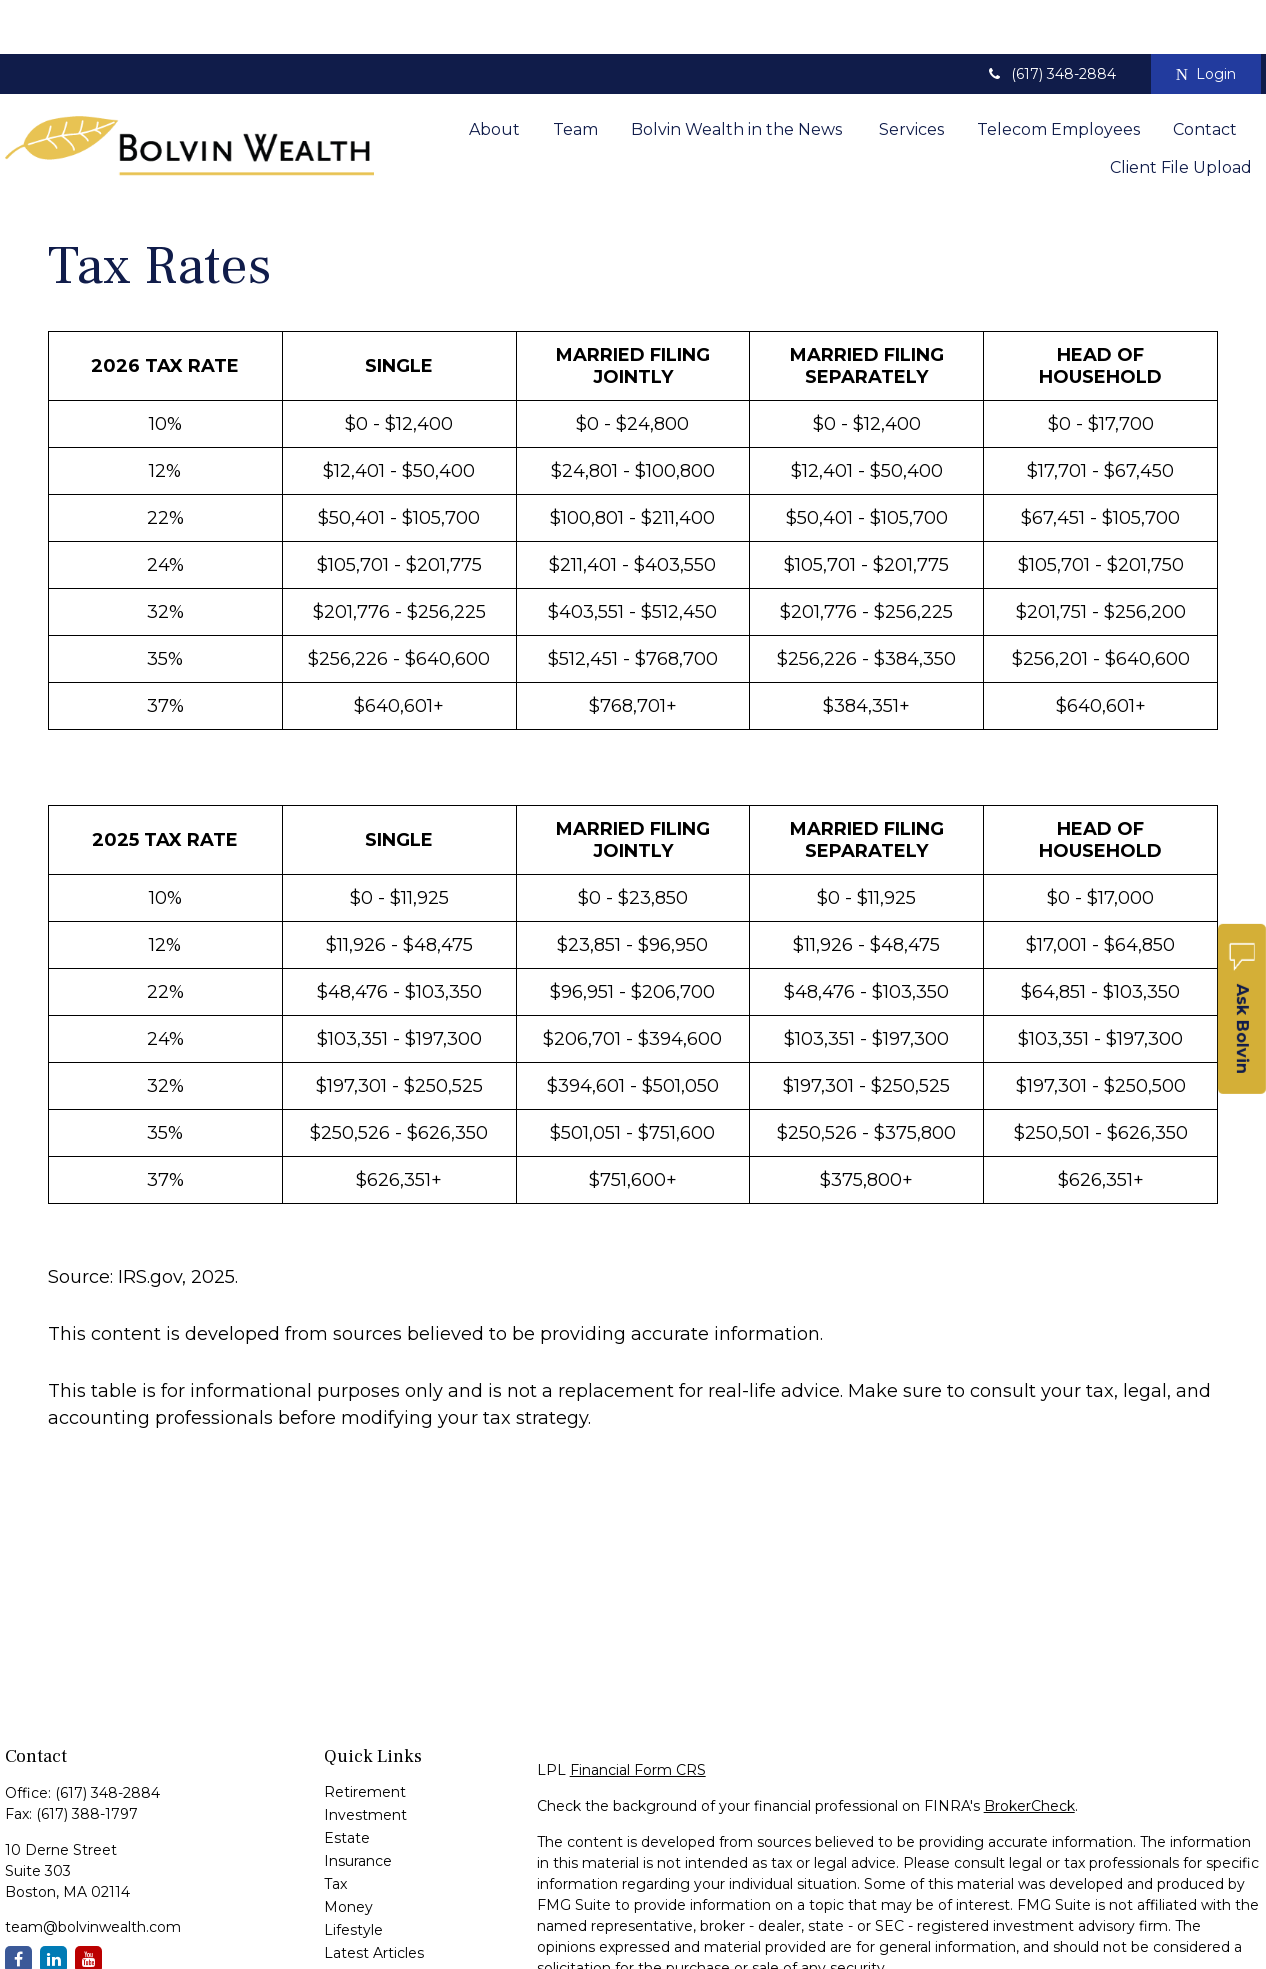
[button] (494, 74)
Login (1206, 20)
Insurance (358, 1807)
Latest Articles (374, 1899)
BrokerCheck (1029, 1752)
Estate (347, 1784)
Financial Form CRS (638, 1716)
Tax (335, 1830)
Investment (365, 1761)
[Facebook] (18, 1905)
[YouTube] (88, 1905)
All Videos (357, 1922)
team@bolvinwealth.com (93, 1873)
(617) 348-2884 (1051, 20)
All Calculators (372, 1945)
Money (348, 1853)
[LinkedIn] (53, 1905)
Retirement (365, 1738)
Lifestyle (353, 1876)
